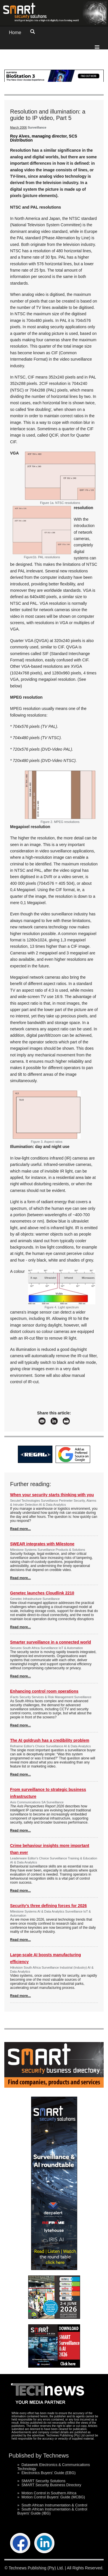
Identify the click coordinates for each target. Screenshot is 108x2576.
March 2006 (18, 127)
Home (15, 32)
